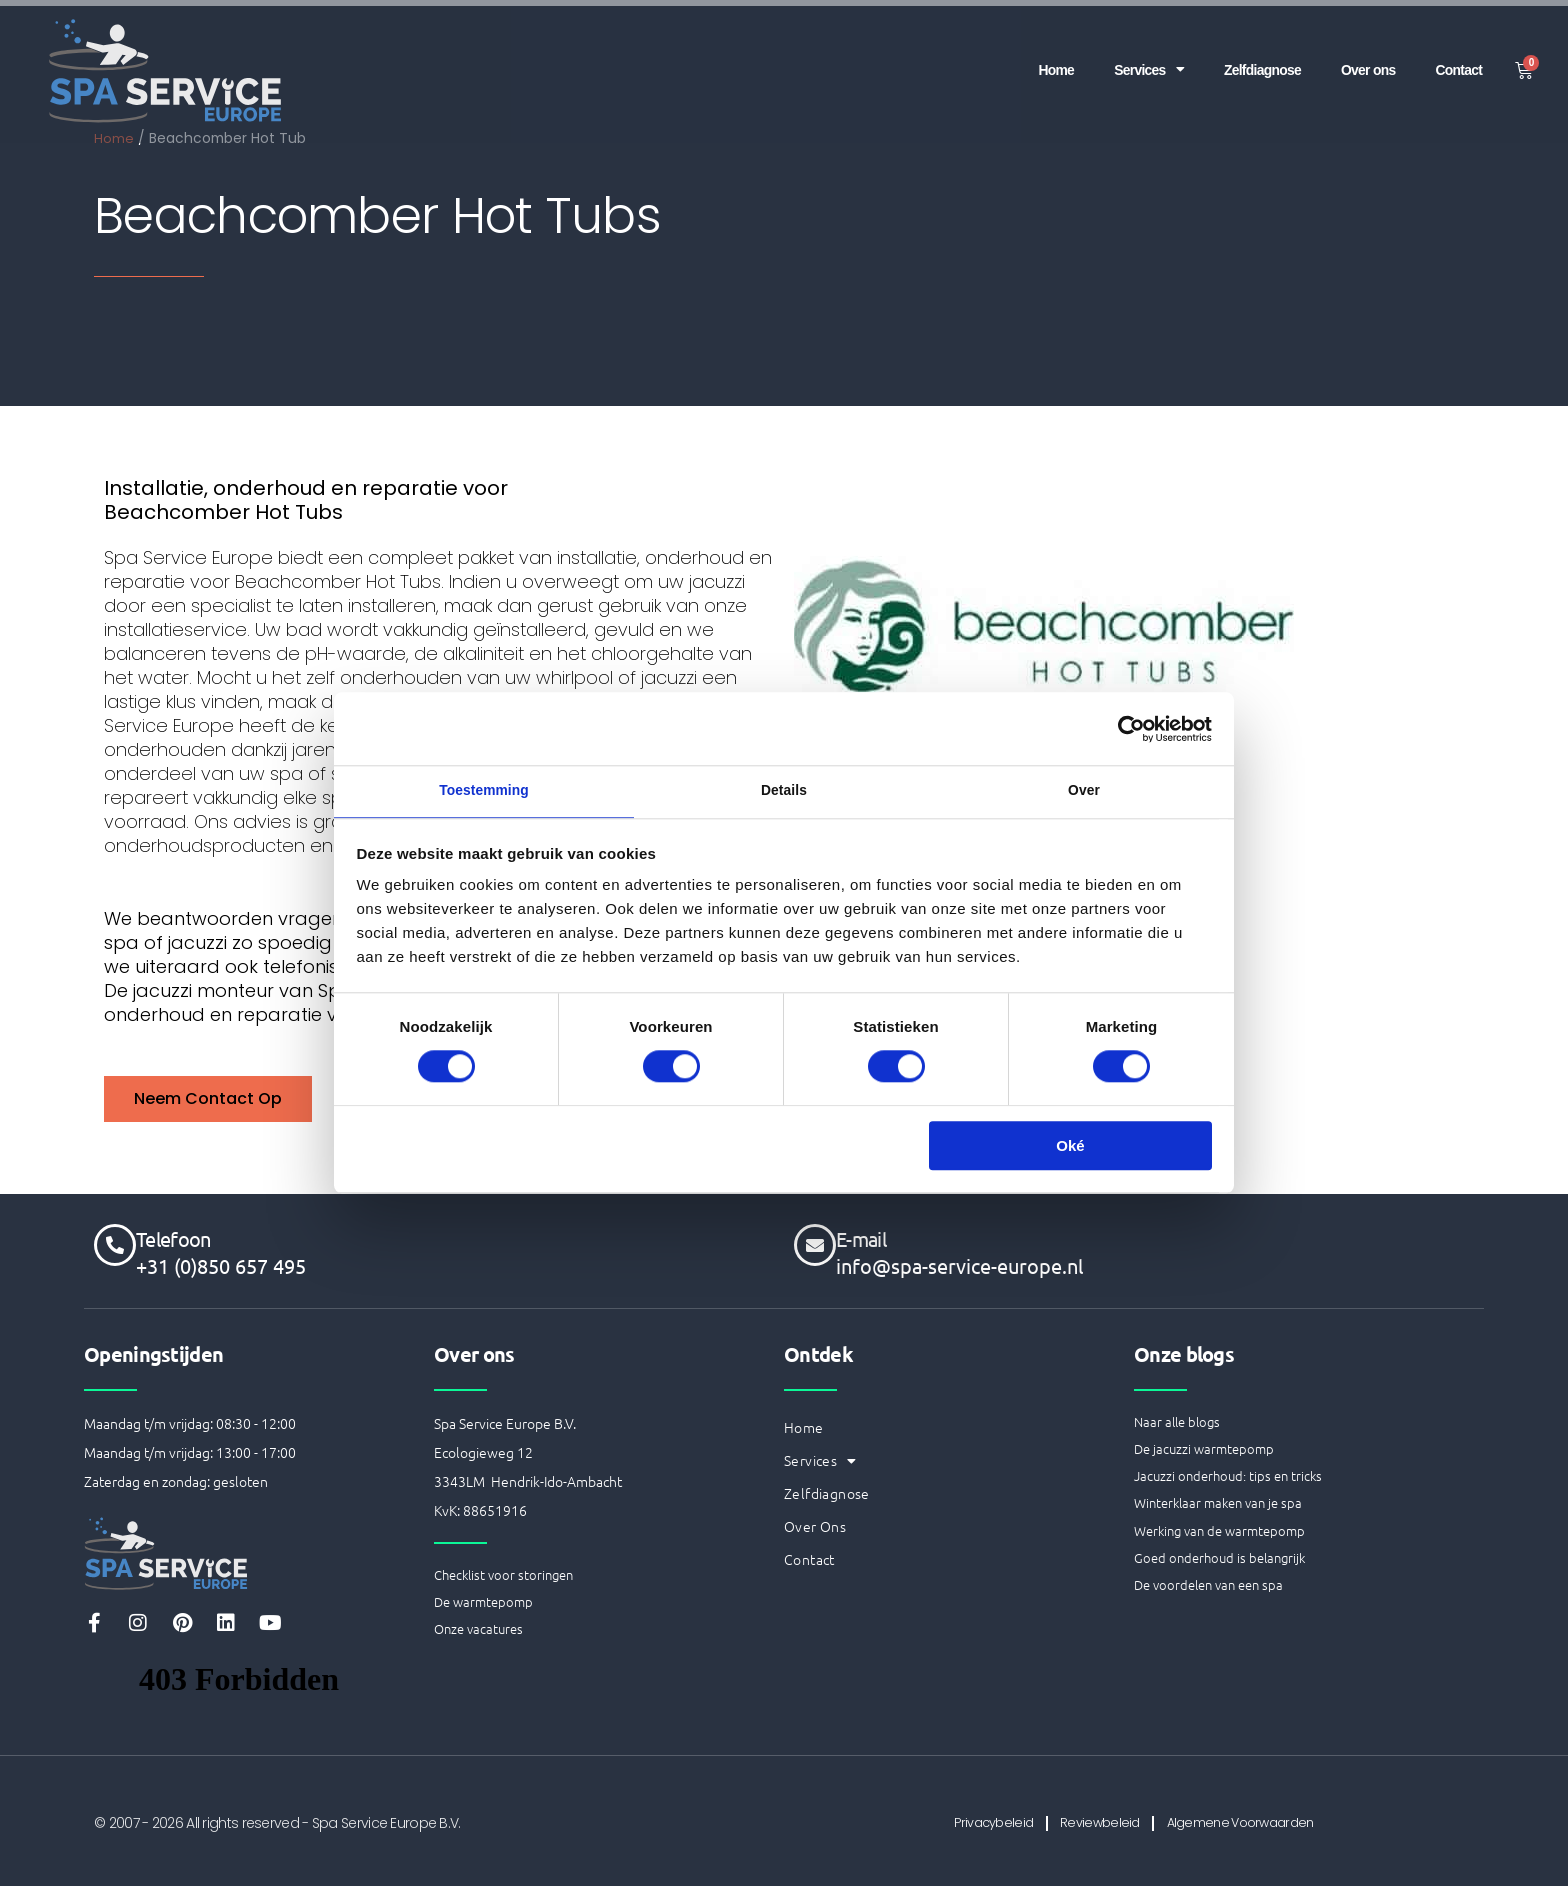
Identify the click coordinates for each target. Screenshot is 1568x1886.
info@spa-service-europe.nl (959, 1263)
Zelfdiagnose (1250, 52)
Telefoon (173, 1236)
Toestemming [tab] (484, 791)
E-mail (861, 1236)
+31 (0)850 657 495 (221, 1263)
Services (1130, 53)
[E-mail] (815, 1243)
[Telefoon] (115, 1243)
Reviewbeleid (1097, 1822)
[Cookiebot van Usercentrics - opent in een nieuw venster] (1124, 726)
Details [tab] (784, 791)
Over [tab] (1084, 791)
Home (1033, 52)
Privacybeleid (970, 1822)
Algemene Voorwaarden (1260, 1822)
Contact (1456, 52)
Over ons (1361, 52)
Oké (1070, 1149)
